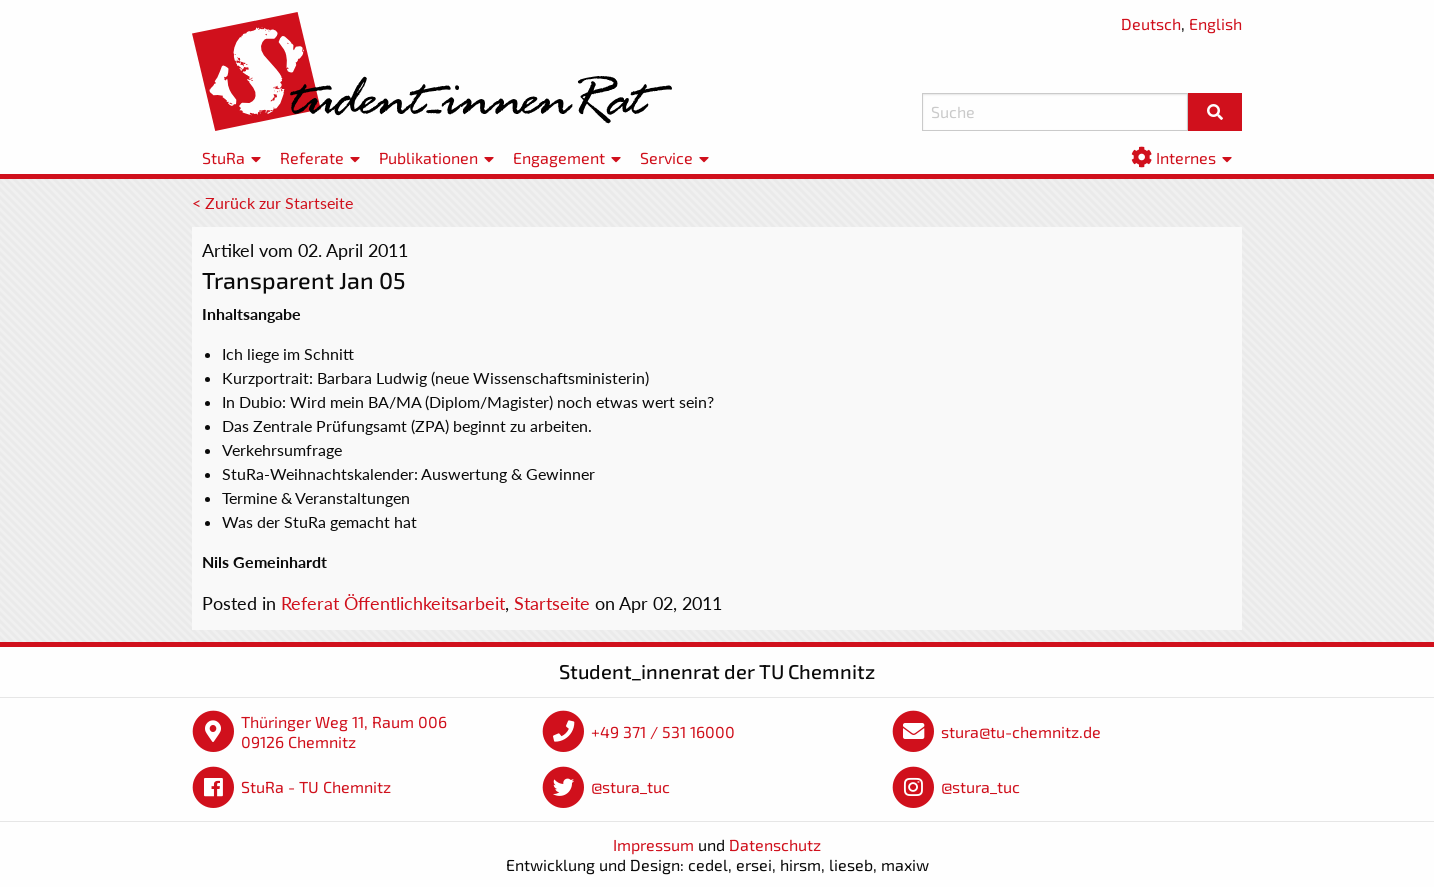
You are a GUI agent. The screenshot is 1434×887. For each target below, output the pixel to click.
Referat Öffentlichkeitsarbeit (393, 603)
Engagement (559, 157)
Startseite (552, 603)
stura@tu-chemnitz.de (1021, 731)
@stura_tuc (630, 786)
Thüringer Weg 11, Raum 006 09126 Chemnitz (344, 731)
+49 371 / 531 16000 (663, 731)
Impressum (653, 844)
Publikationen (428, 157)
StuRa (223, 157)
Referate (312, 157)
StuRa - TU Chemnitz (316, 786)
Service (666, 157)
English (1215, 23)
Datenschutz (775, 844)
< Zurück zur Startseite (272, 202)
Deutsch (1151, 23)
